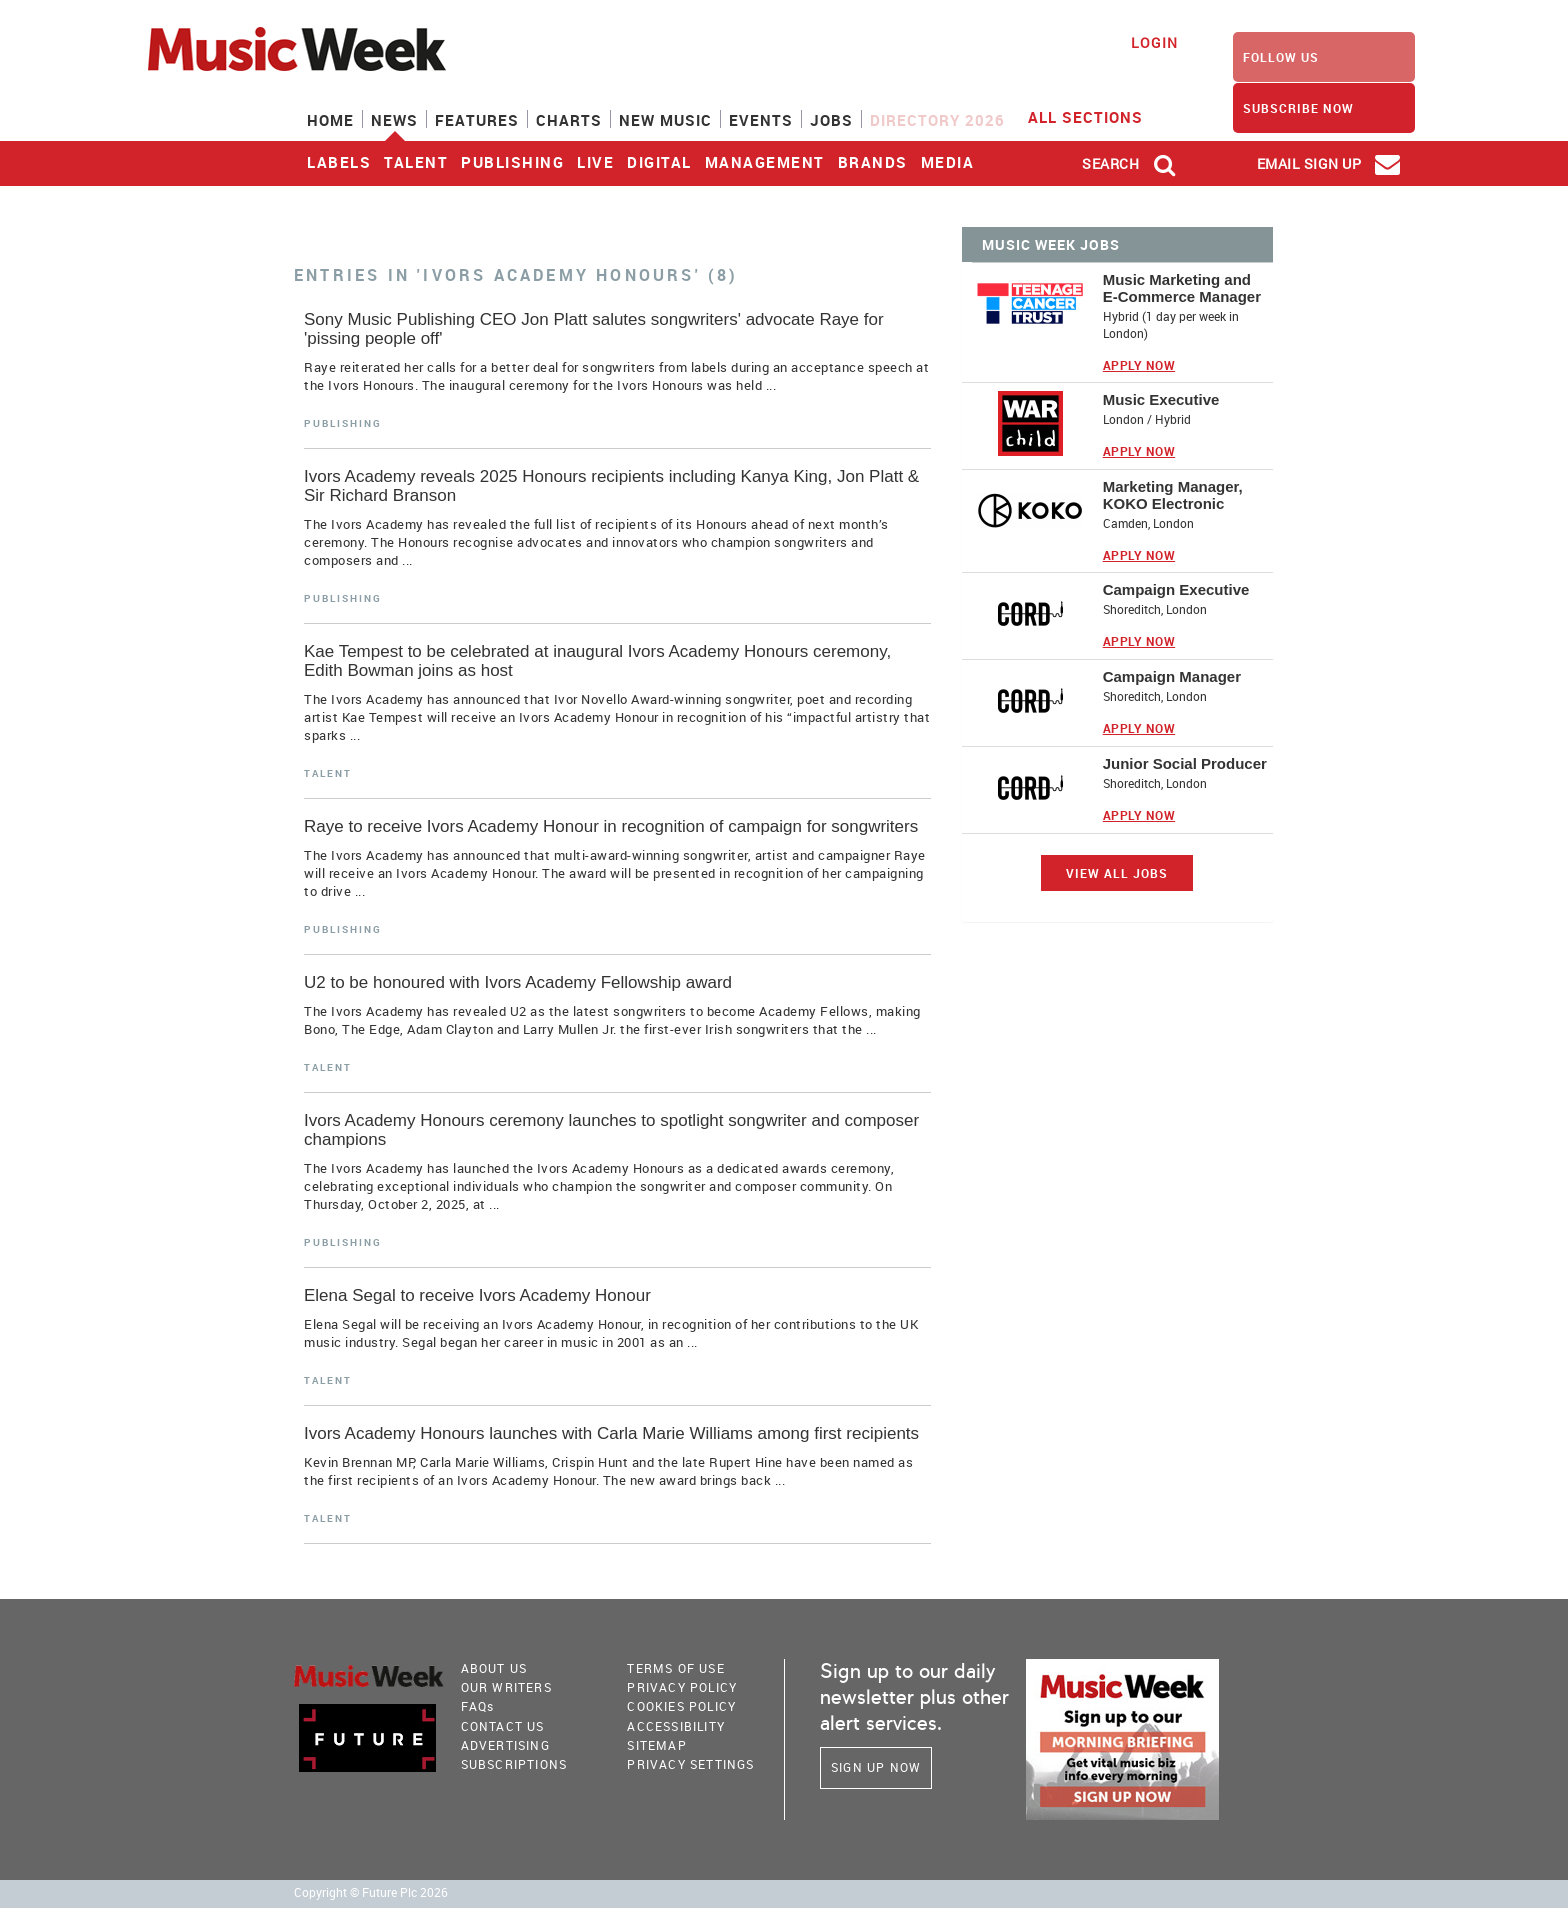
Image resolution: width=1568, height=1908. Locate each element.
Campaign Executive (1176, 589)
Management (765, 162)
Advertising (505, 1745)
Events (761, 120)
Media (948, 162)
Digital (659, 162)
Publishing (512, 162)
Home (330, 120)
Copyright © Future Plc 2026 (371, 1892)
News (394, 120)
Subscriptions (514, 1764)
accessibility (676, 1726)
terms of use (675, 1668)
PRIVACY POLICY (682, 1687)
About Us (494, 1668)
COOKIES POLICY (681, 1706)
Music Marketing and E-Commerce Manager (1182, 288)
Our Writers (506, 1687)
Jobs (831, 120)
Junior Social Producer (1185, 763)
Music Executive (1161, 399)
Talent (416, 162)
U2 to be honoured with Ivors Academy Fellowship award (518, 982)
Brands (873, 162)
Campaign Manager (1172, 676)
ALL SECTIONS (1098, 116)
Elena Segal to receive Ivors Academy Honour (477, 1295)
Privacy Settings (690, 1764)
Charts (569, 120)
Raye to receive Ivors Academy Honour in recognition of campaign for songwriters (611, 826)
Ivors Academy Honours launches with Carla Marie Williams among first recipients (611, 1433)
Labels (339, 162)
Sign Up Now (876, 1767)
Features (477, 120)
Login (1154, 42)
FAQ (478, 1706)
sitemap (656, 1745)
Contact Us (503, 1726)
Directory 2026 (937, 120)
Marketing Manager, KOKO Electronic (1173, 495)
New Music (665, 120)
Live (595, 162)
